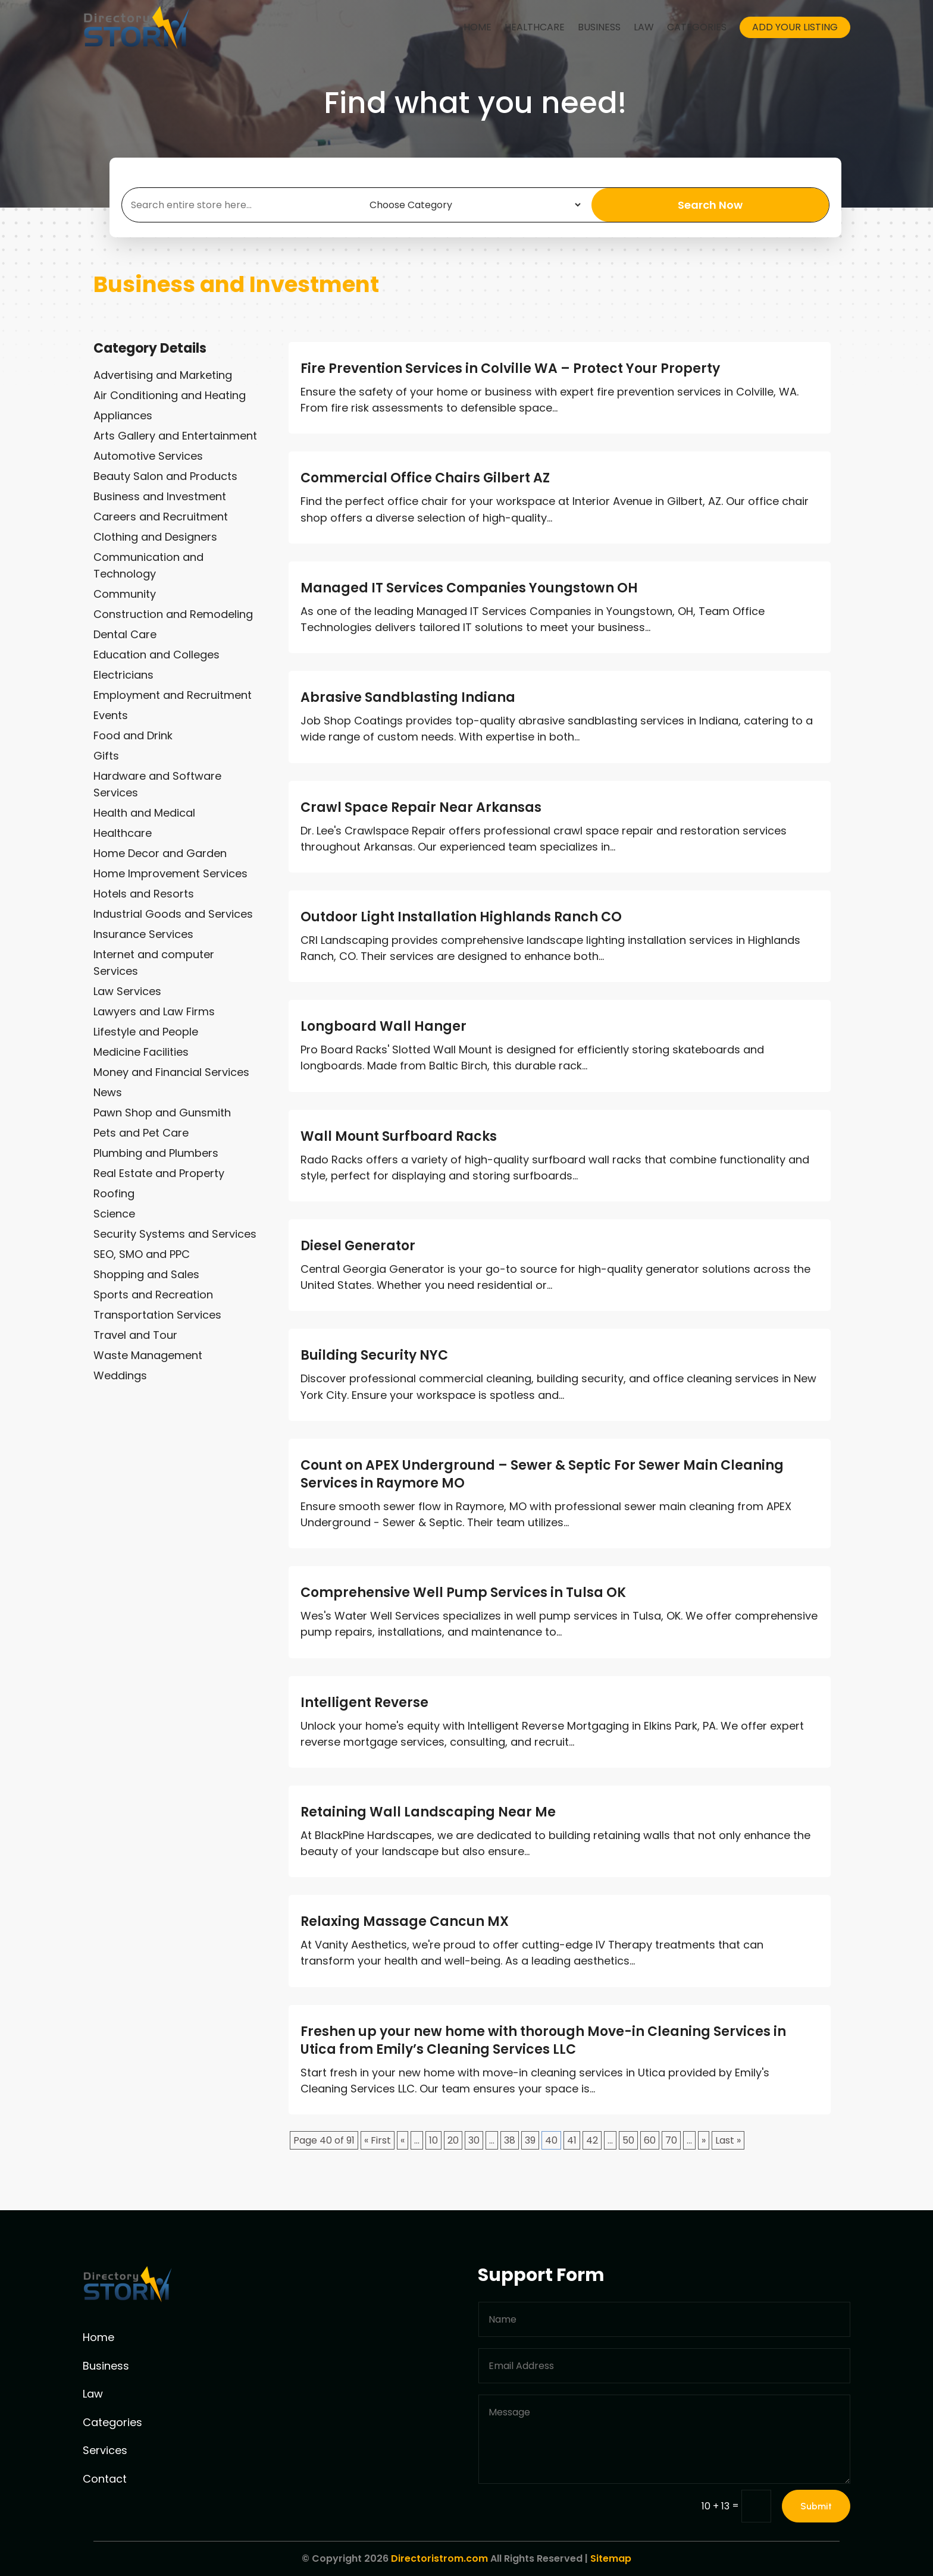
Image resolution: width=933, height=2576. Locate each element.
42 (592, 2140)
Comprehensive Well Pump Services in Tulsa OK (463, 1592)
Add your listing (795, 27)
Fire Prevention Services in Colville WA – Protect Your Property (510, 368)
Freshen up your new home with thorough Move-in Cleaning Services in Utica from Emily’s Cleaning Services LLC (543, 2040)
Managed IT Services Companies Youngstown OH (469, 588)
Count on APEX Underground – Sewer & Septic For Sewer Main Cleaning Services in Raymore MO (542, 1474)
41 (572, 2140)
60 (650, 2140)
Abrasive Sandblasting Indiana (407, 697)
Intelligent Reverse (364, 1702)
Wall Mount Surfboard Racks (398, 1136)
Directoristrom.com (439, 2558)
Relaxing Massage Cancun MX (404, 1921)
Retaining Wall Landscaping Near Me (428, 1812)
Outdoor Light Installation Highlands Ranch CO (461, 917)
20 (453, 2140)
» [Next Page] (704, 2140)
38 (509, 2140)
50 (628, 2140)
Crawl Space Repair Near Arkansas (420, 807)
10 (433, 2140)
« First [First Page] (377, 2140)
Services (105, 2450)
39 (530, 2140)
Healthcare (535, 27)
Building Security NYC (374, 1355)
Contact (105, 2478)
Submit (816, 2506)
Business (599, 27)
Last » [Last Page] (728, 2140)
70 (671, 2140)
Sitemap (610, 2558)
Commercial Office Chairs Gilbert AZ (425, 478)
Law (644, 27)
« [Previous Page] (402, 2140)
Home (477, 27)
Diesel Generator (357, 1246)
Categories (697, 27)
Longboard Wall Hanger (383, 1026)
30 (474, 2140)
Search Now (710, 204)
